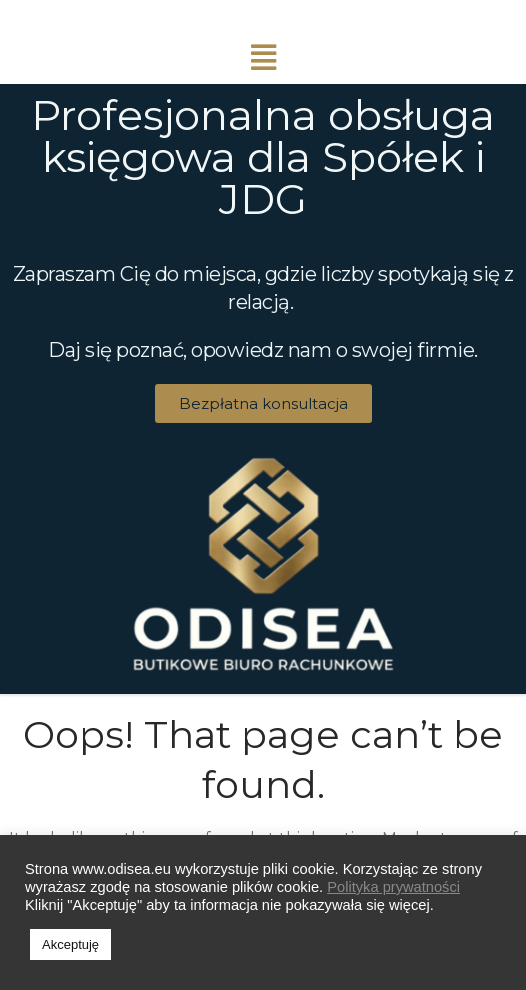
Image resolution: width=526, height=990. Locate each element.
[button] (263, 403)
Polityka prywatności (393, 887)
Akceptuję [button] (70, 944)
